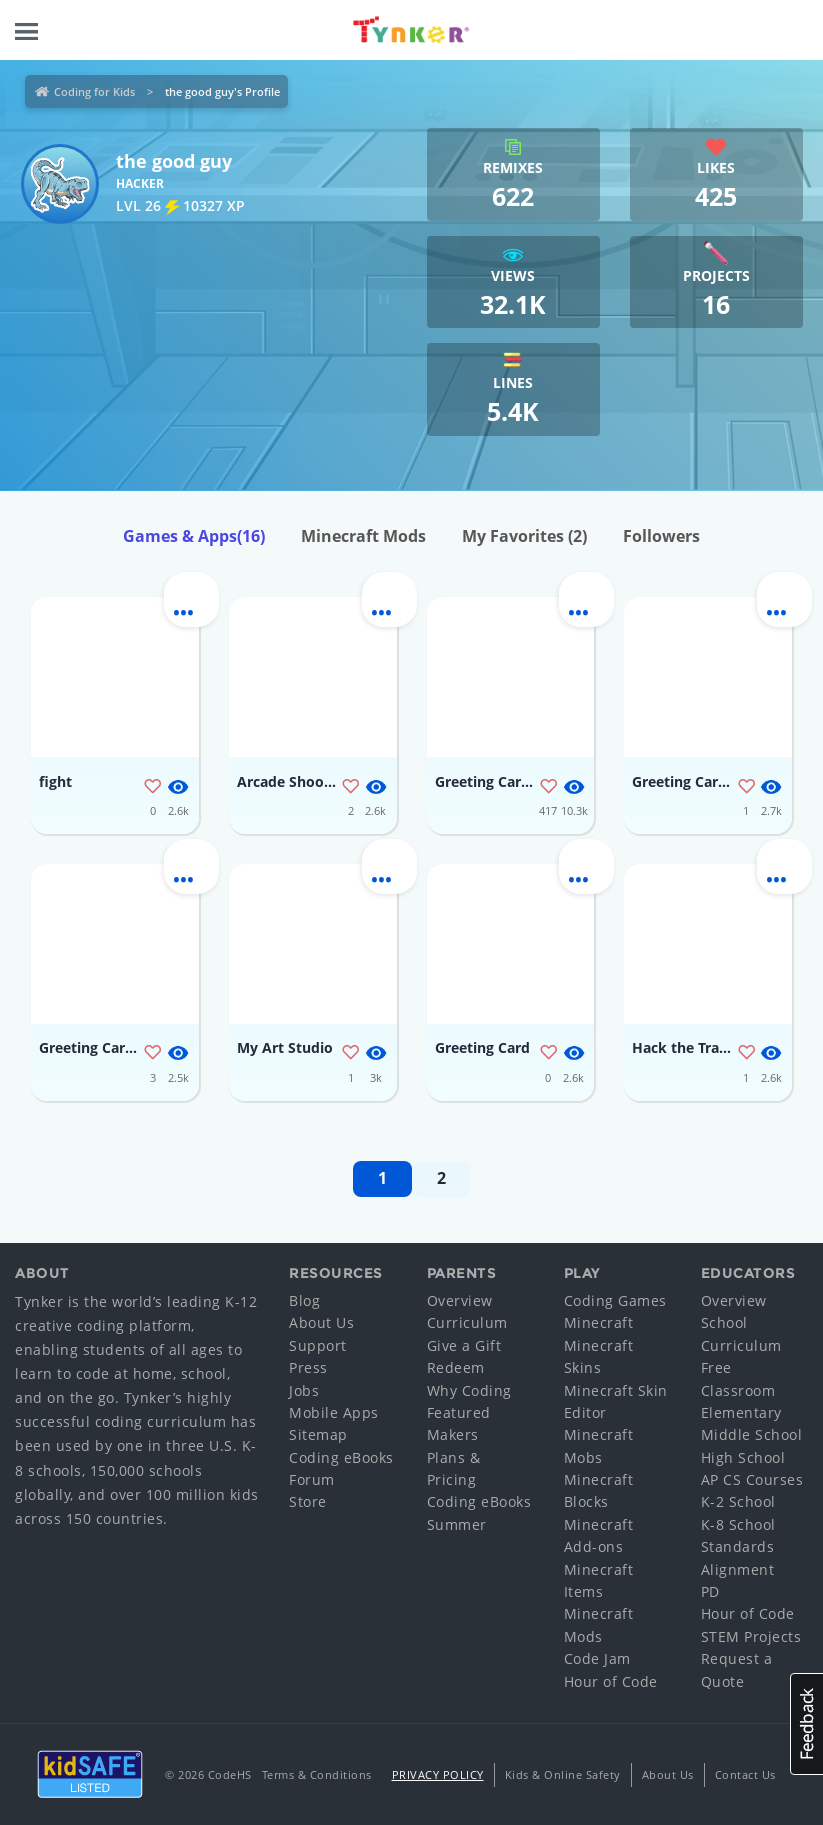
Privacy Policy (438, 1774)
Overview (460, 1300)
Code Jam (597, 1658)
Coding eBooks (341, 1457)
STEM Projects (751, 1636)
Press (308, 1367)
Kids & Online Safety (563, 1774)
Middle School (752, 1434)
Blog (304, 1300)
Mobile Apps (334, 1412)
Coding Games (615, 1300)
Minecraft (599, 1322)
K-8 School (738, 1524)
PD (710, 1591)
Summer (457, 1524)
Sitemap (318, 1434)
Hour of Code (611, 1681)
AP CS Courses (752, 1479)
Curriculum (467, 1322)
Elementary (741, 1412)
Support (318, 1345)
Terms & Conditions (317, 1774)
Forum (312, 1479)
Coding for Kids (94, 91)
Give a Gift (464, 1345)
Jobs (304, 1390)
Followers (661, 536)
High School (743, 1457)
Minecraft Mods (363, 536)
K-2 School (738, 1501)
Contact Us (745, 1774)
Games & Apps (194, 536)
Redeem (456, 1367)
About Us (321, 1322)
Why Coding (469, 1390)
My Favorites (524, 536)
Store (308, 1501)
